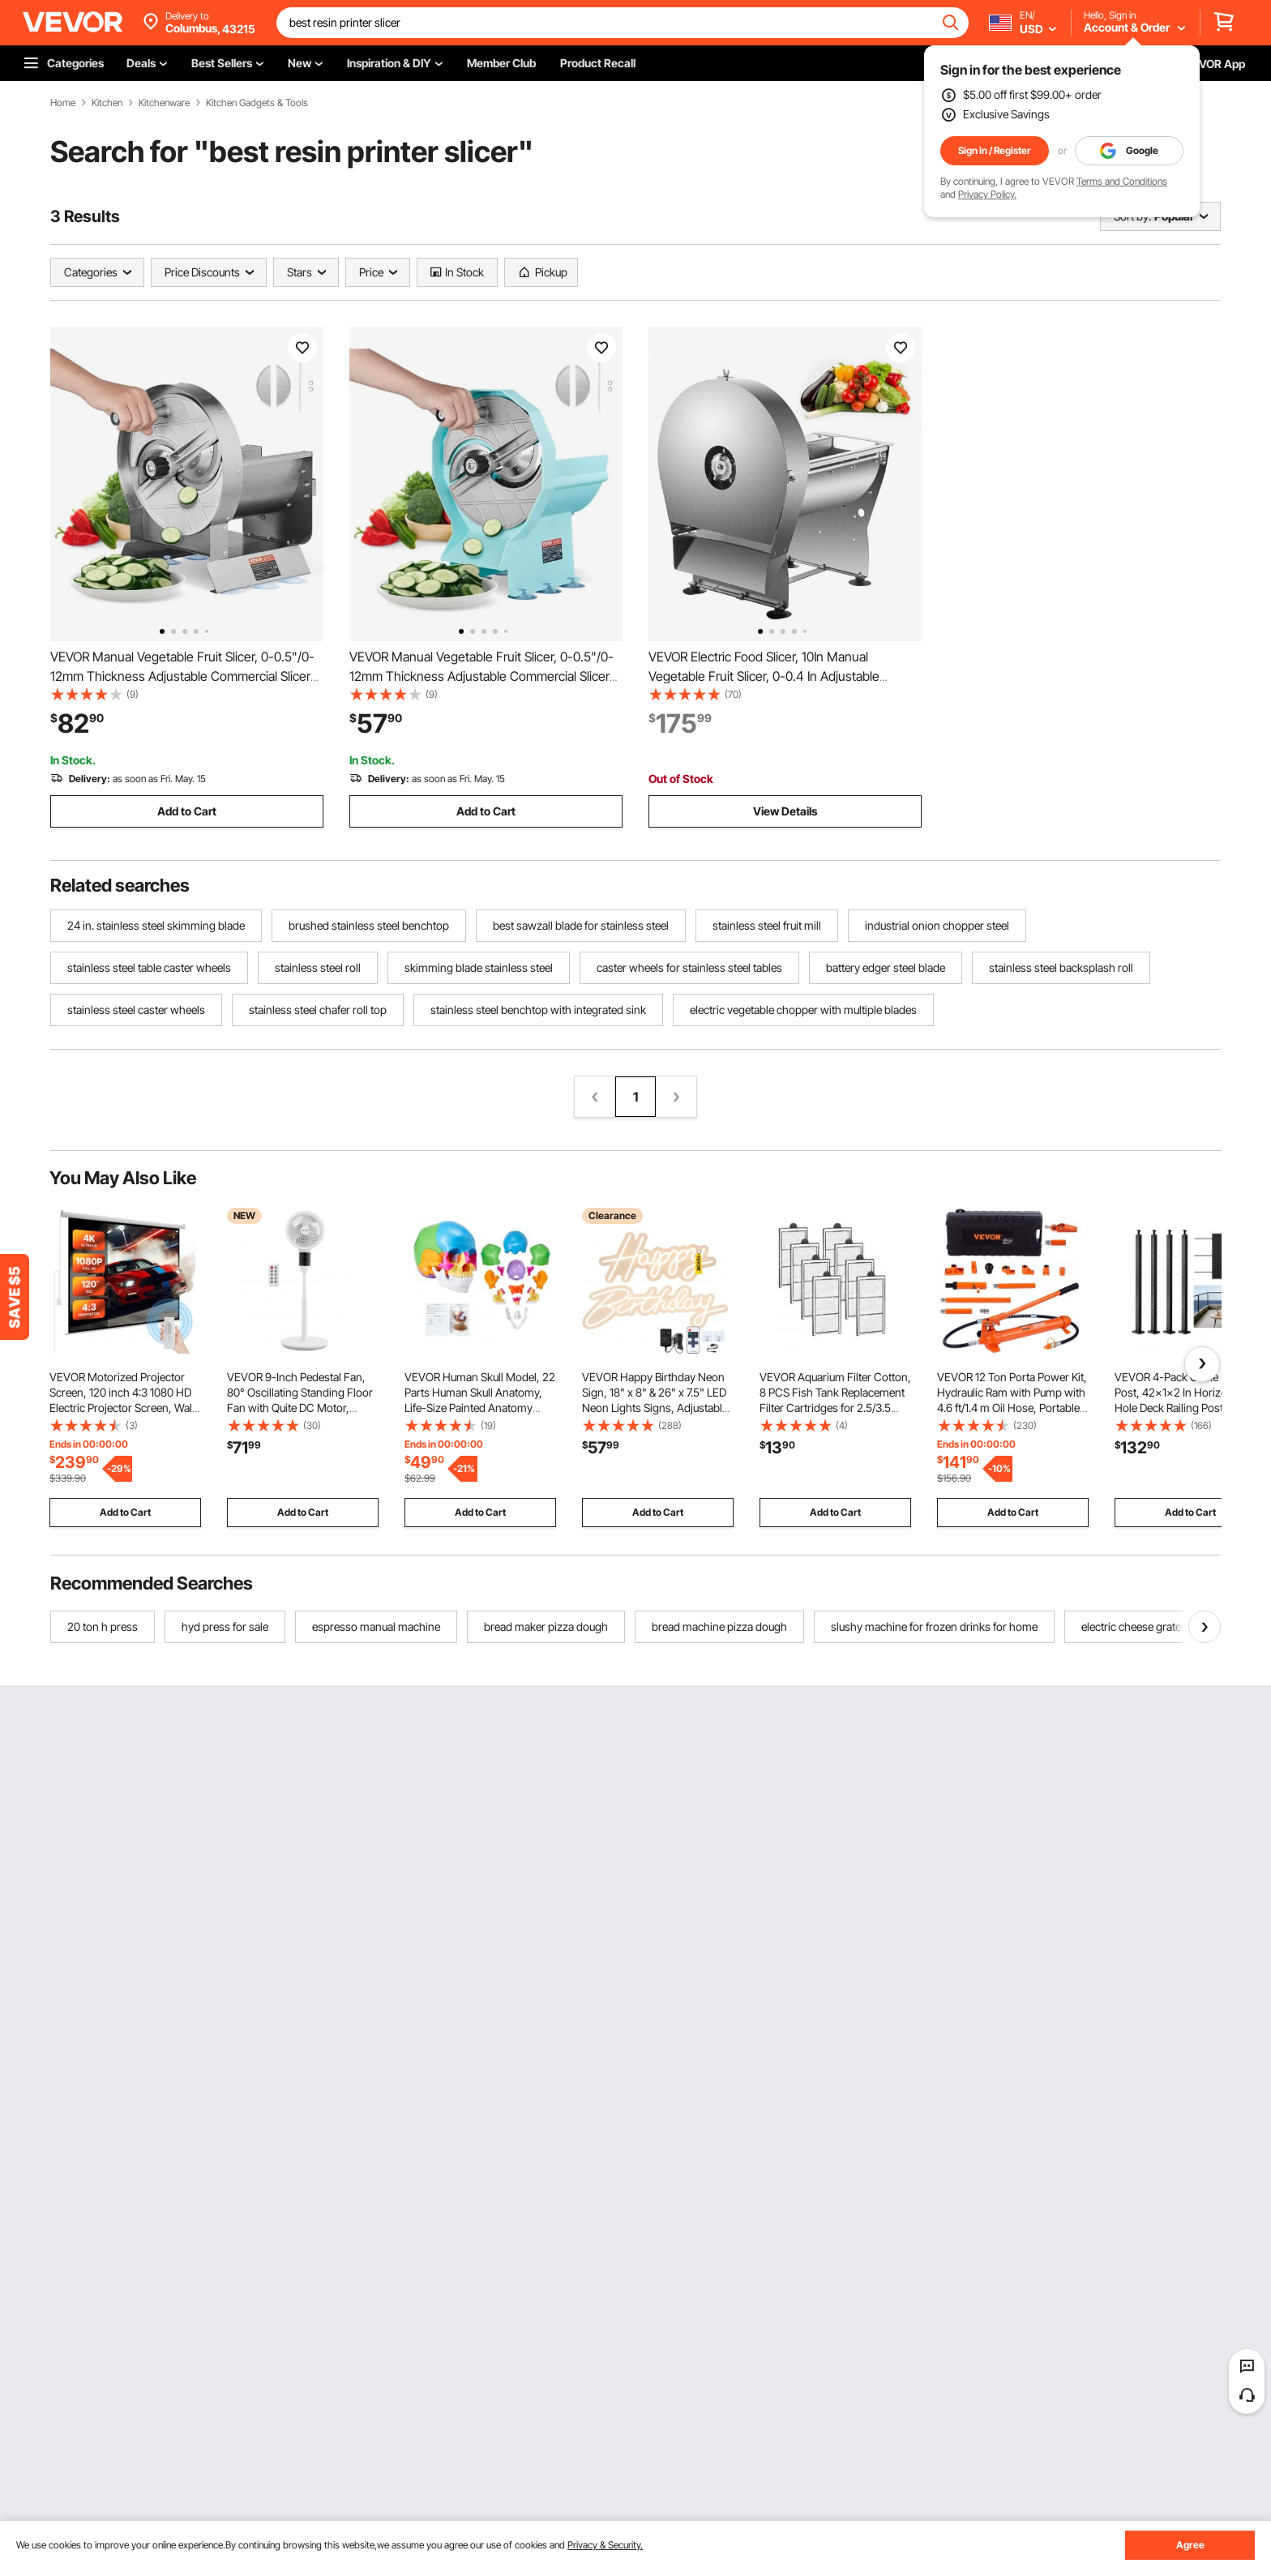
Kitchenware (164, 103)
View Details (785, 811)
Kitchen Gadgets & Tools (257, 103)
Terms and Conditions (1121, 181)
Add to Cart (186, 811)
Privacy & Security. (605, 2545)
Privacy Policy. (987, 194)
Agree (1190, 2545)
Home (62, 103)
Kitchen (107, 103)
